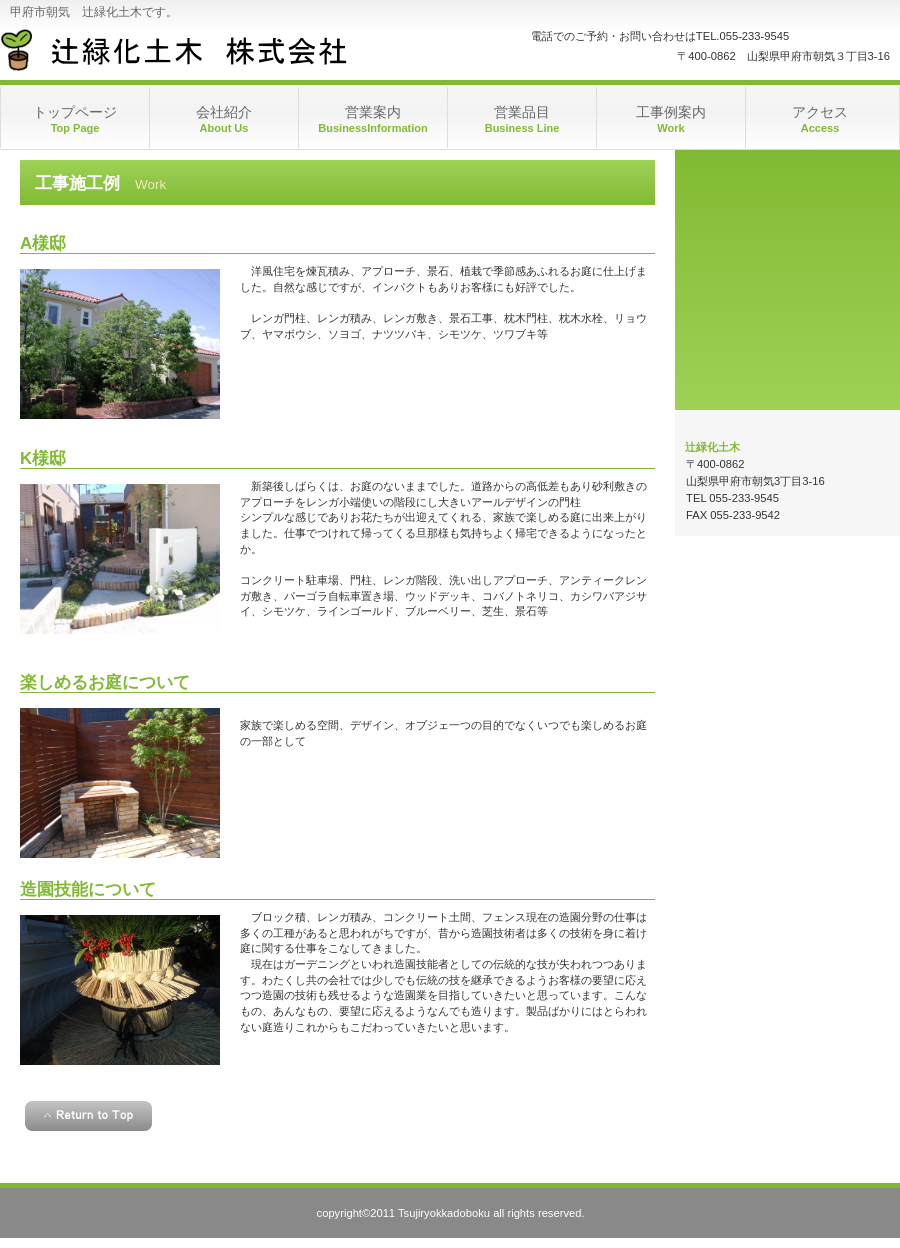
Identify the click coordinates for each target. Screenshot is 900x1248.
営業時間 (787, 217)
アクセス (787, 342)
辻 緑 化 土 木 (200, 50)
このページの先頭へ (88, 1116)
